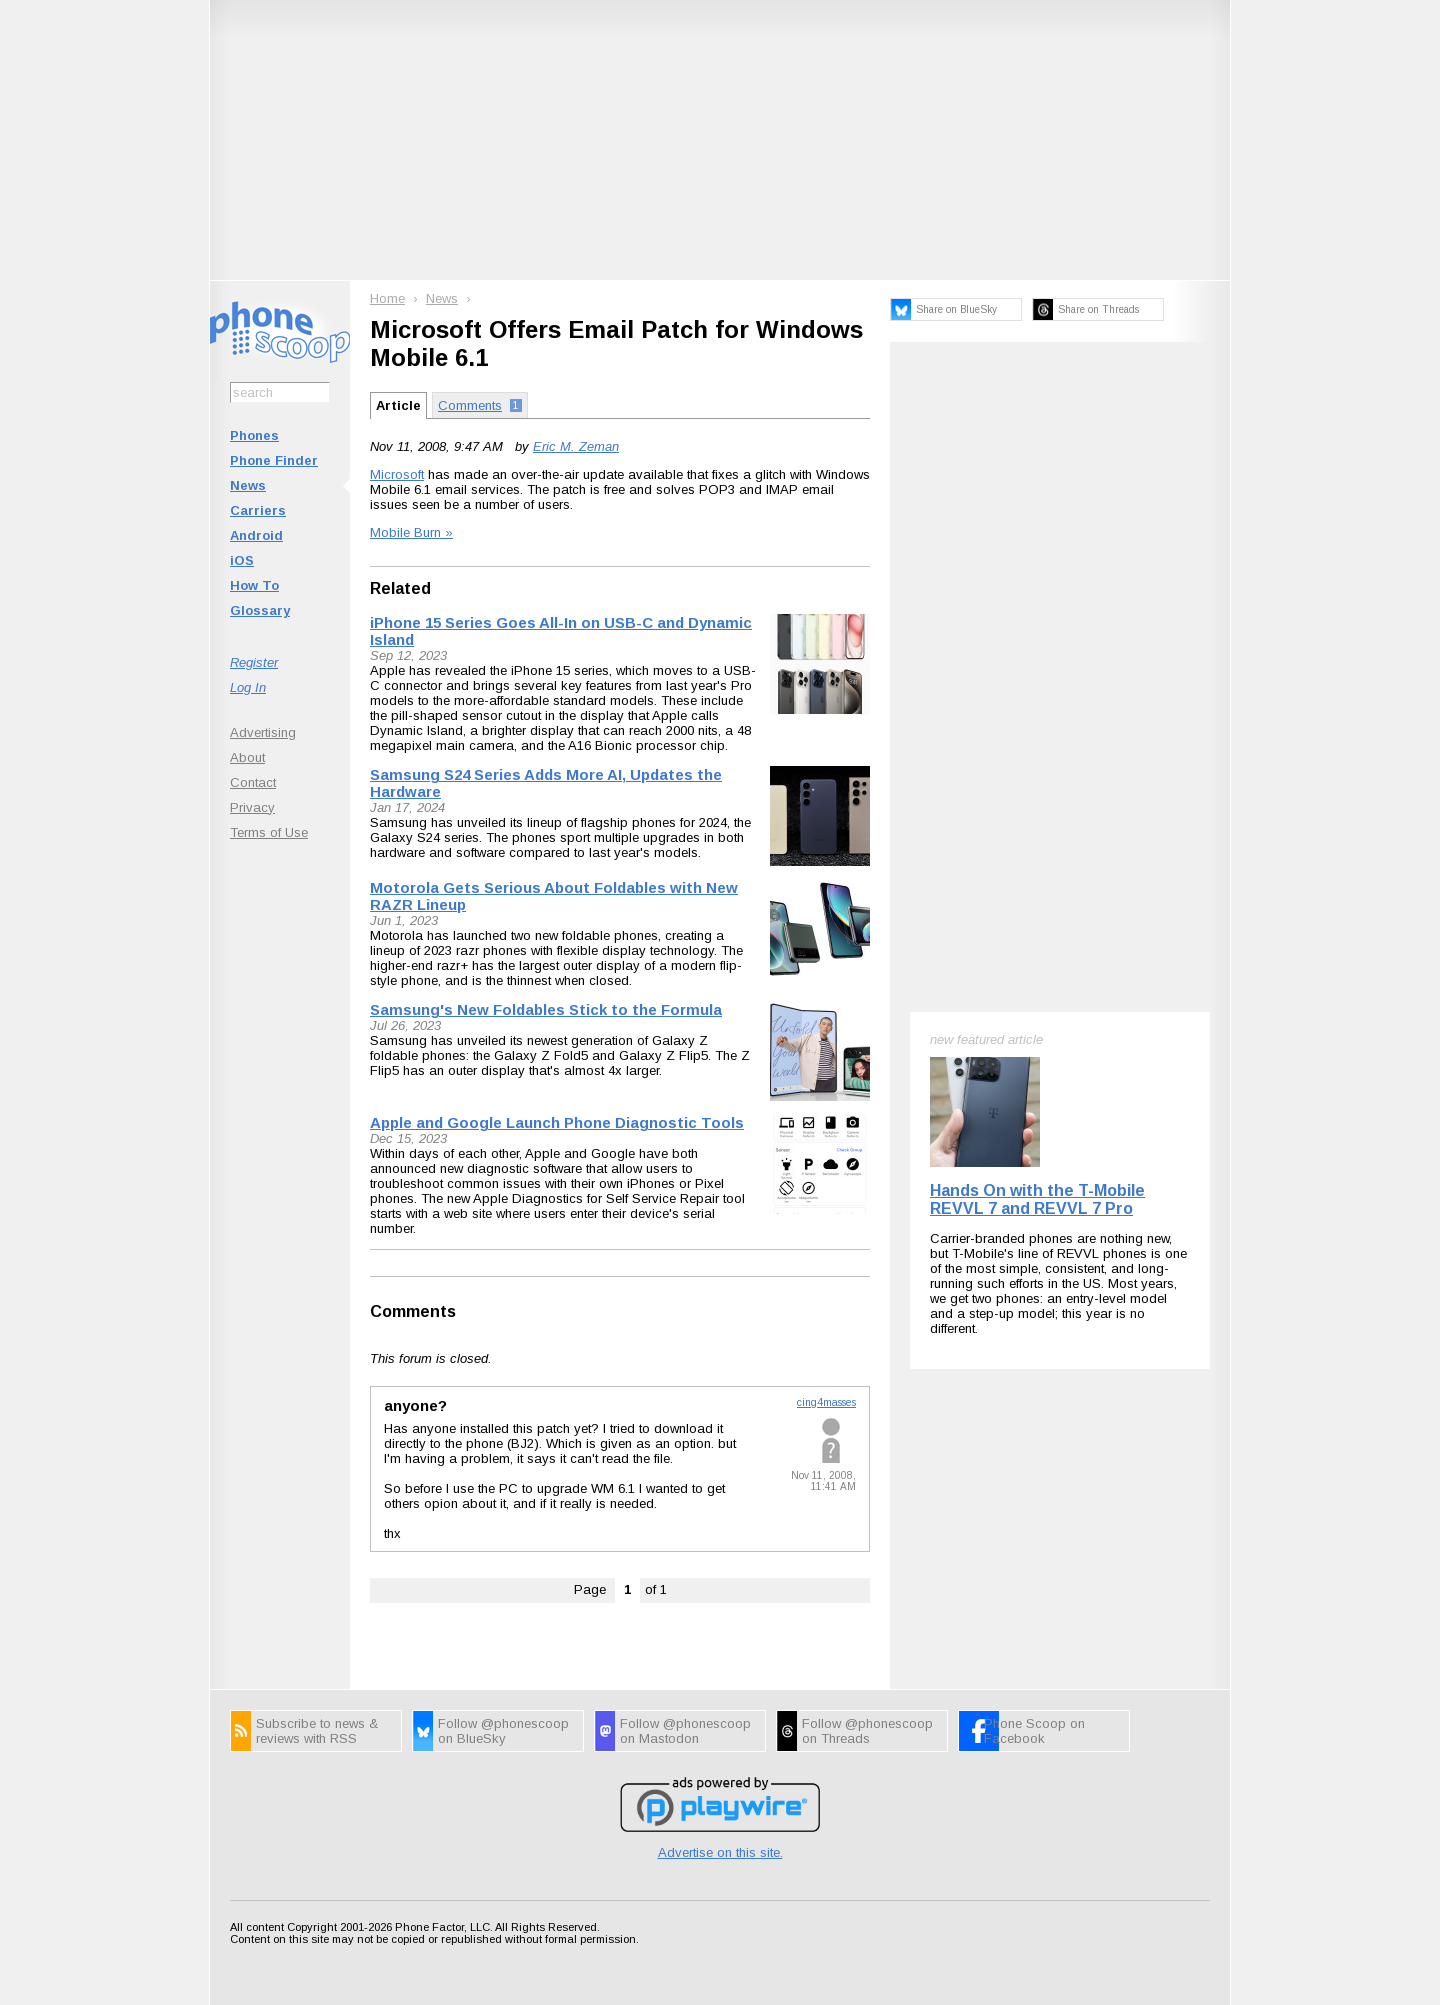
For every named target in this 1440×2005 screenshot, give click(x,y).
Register (254, 662)
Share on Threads (1098, 309)
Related (400, 588)
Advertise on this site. (720, 1852)
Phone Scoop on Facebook (1034, 1731)
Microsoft (397, 474)
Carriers (258, 510)
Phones (254, 435)
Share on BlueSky (956, 309)
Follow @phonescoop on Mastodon (685, 1731)
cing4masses (826, 1402)
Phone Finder (274, 460)
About (247, 757)
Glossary (260, 610)
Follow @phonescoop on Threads (867, 1731)
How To (254, 585)
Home (387, 298)
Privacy (252, 807)
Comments (413, 1311)
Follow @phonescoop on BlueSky (503, 1731)
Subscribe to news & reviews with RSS (317, 1731)
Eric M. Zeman (576, 446)
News (248, 485)
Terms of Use (269, 832)
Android (256, 535)
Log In (248, 687)
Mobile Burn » (411, 532)
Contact (253, 782)
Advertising (263, 732)
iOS (242, 560)
